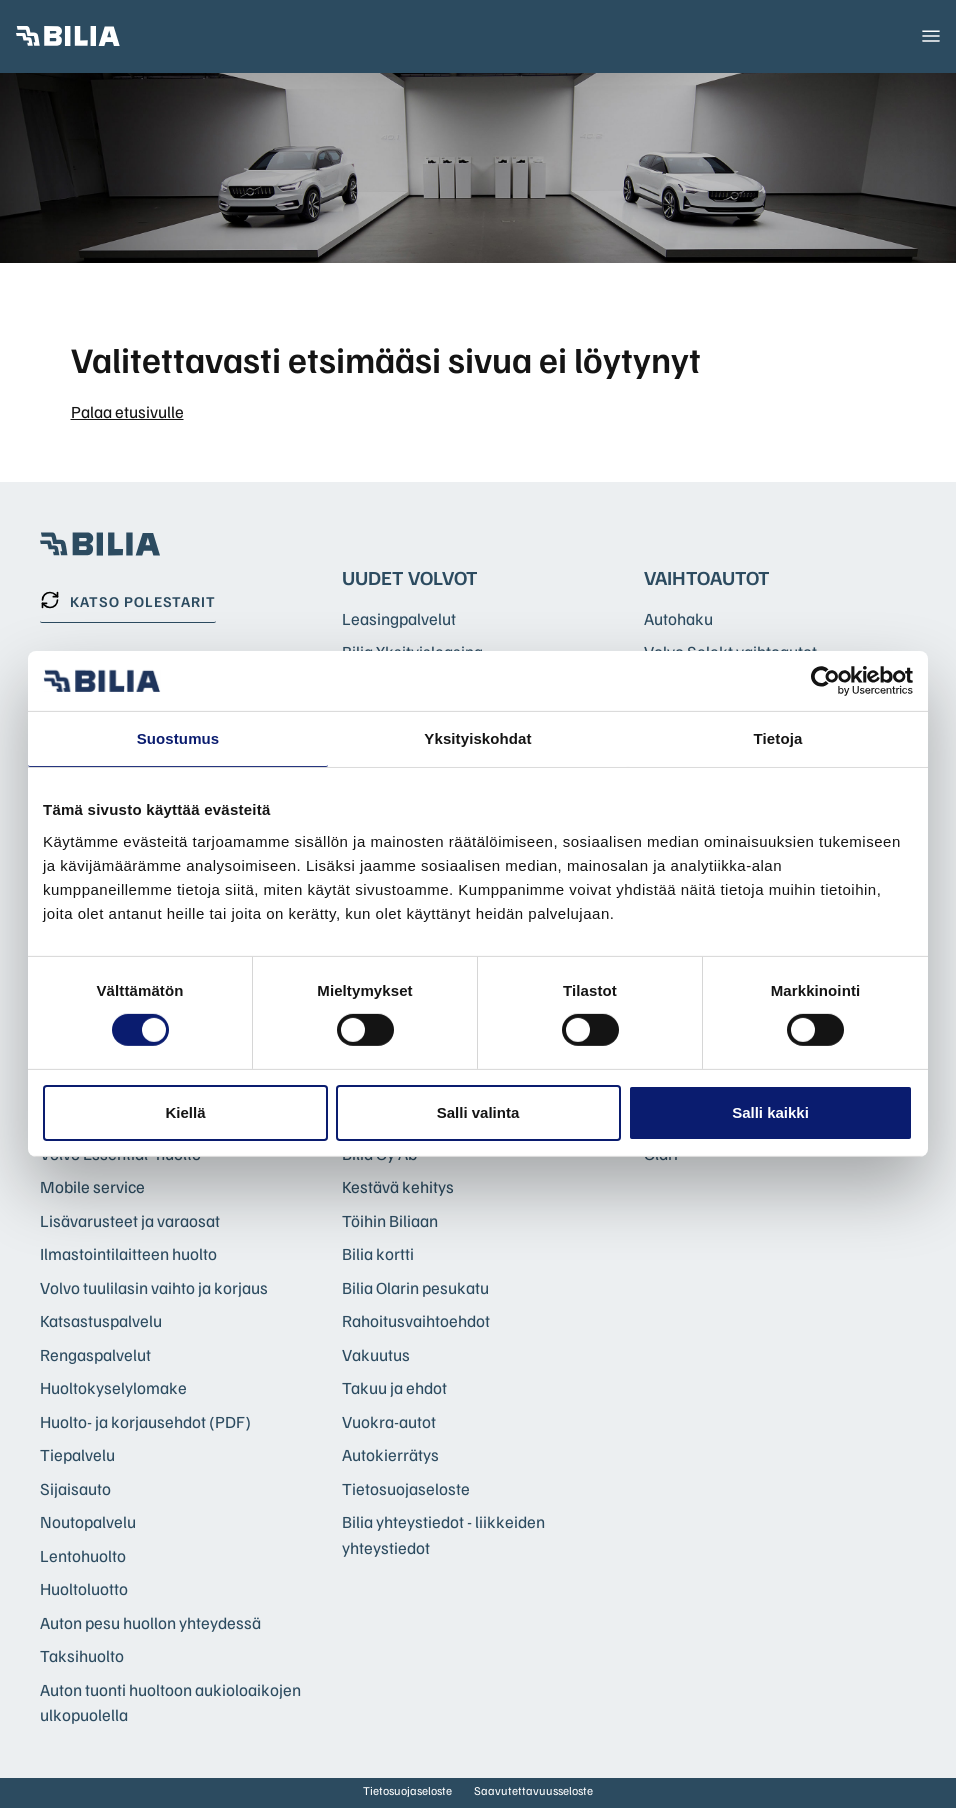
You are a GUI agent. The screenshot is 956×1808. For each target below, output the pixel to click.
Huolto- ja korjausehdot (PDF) (145, 1421)
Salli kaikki (770, 1112)
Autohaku (678, 618)
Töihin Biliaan (390, 1220)
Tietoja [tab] (778, 738)
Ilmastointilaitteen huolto (128, 1253)
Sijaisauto (75, 1488)
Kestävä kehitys (398, 1186)
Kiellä (185, 1112)
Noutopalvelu (88, 1521)
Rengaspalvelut (95, 1354)
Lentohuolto (83, 1555)
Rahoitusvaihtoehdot (416, 1320)
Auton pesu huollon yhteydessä (150, 1622)
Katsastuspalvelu (101, 1320)
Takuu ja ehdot (394, 1387)
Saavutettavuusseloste (533, 1790)
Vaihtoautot (707, 577)
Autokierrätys (390, 1454)
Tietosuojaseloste (406, 1488)
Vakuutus (376, 1354)
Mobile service (92, 1186)
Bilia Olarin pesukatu (415, 1287)
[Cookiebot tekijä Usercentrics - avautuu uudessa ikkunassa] (825, 681)
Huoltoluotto (84, 1588)
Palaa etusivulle (127, 411)
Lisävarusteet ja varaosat (130, 1220)
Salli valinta (478, 1112)
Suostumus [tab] (178, 738)
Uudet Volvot (410, 577)
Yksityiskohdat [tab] (477, 738)
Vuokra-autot (389, 1421)
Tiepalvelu (77, 1454)
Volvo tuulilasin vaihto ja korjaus (154, 1287)
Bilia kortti (378, 1253)
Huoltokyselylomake (113, 1387)
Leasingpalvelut (399, 618)
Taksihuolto (82, 1655)
